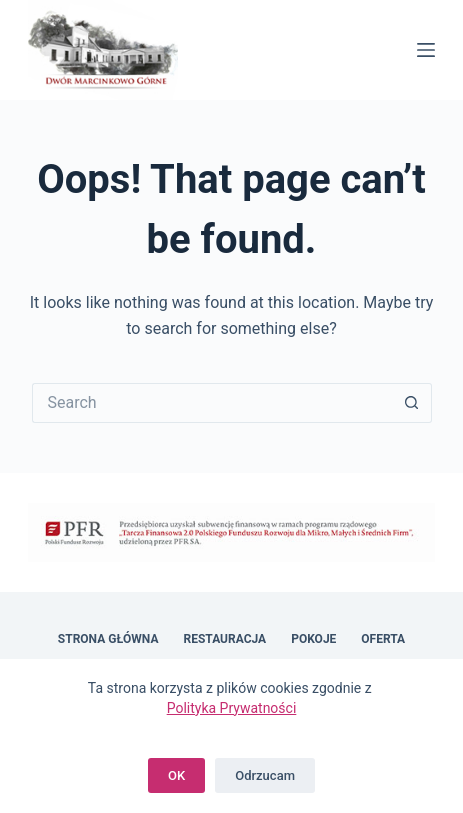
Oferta (383, 639)
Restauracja (225, 639)
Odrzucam (265, 775)
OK (176, 775)
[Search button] (412, 403)
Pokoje (313, 639)
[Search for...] (212, 403)
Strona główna (108, 639)
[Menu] (426, 50)
